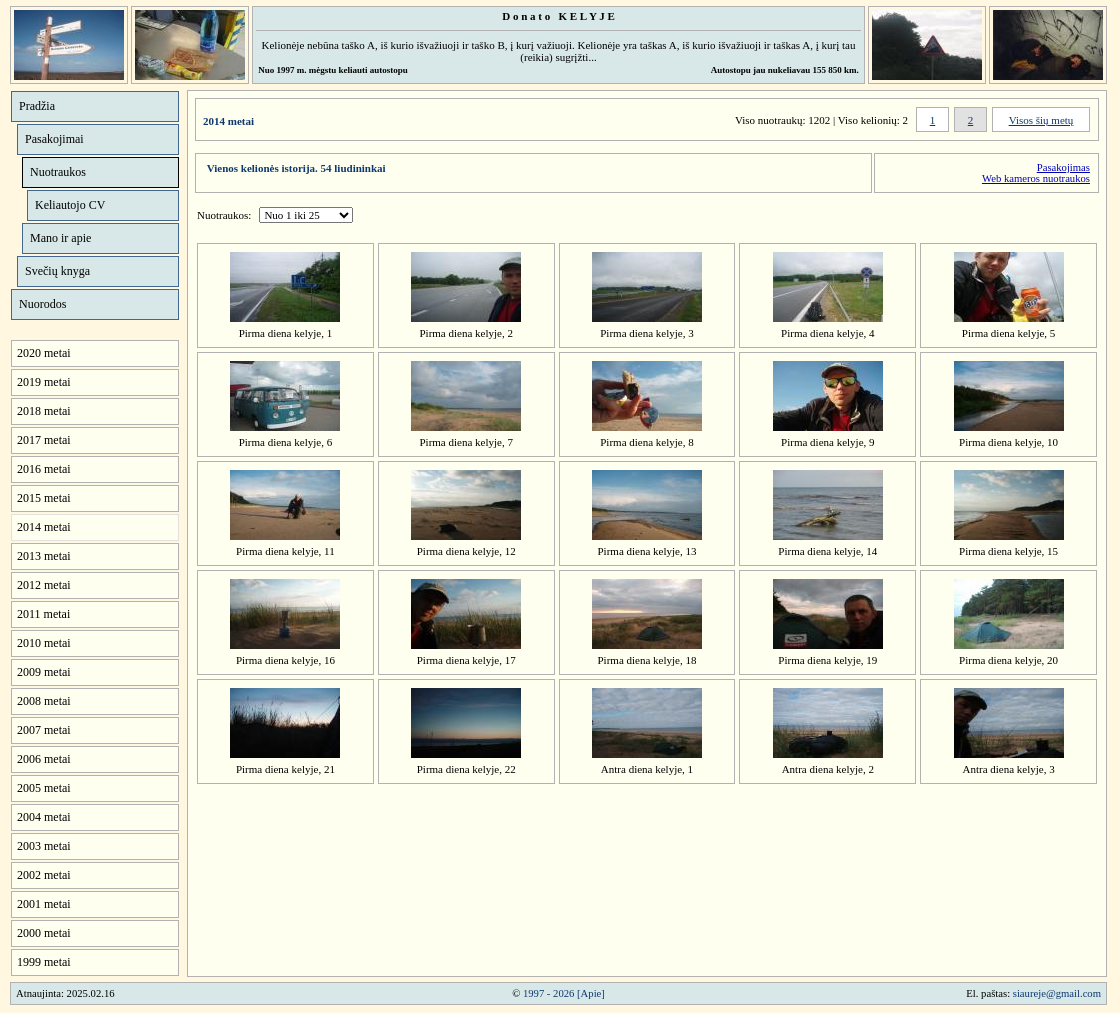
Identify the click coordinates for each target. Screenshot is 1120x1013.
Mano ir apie (60, 238)
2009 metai (44, 672)
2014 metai (44, 527)
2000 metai (44, 933)
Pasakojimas (1063, 167)
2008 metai (44, 701)
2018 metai (44, 411)
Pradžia (37, 106)
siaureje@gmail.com (1057, 993)
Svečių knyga (57, 271)
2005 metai (44, 788)
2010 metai (44, 643)
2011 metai (43, 614)
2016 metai (44, 469)
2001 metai (44, 904)
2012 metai (44, 585)
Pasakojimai (54, 139)
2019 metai (44, 382)
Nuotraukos (58, 172)
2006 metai (44, 759)
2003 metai (44, 846)
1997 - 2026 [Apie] (564, 993)
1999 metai (44, 962)
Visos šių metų (1041, 120)
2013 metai (44, 556)
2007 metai (44, 730)
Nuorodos (42, 304)
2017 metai (44, 440)
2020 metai (44, 353)
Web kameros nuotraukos (1036, 178)
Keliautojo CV (70, 205)
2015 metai (44, 498)
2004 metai (44, 817)
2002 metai (44, 875)
